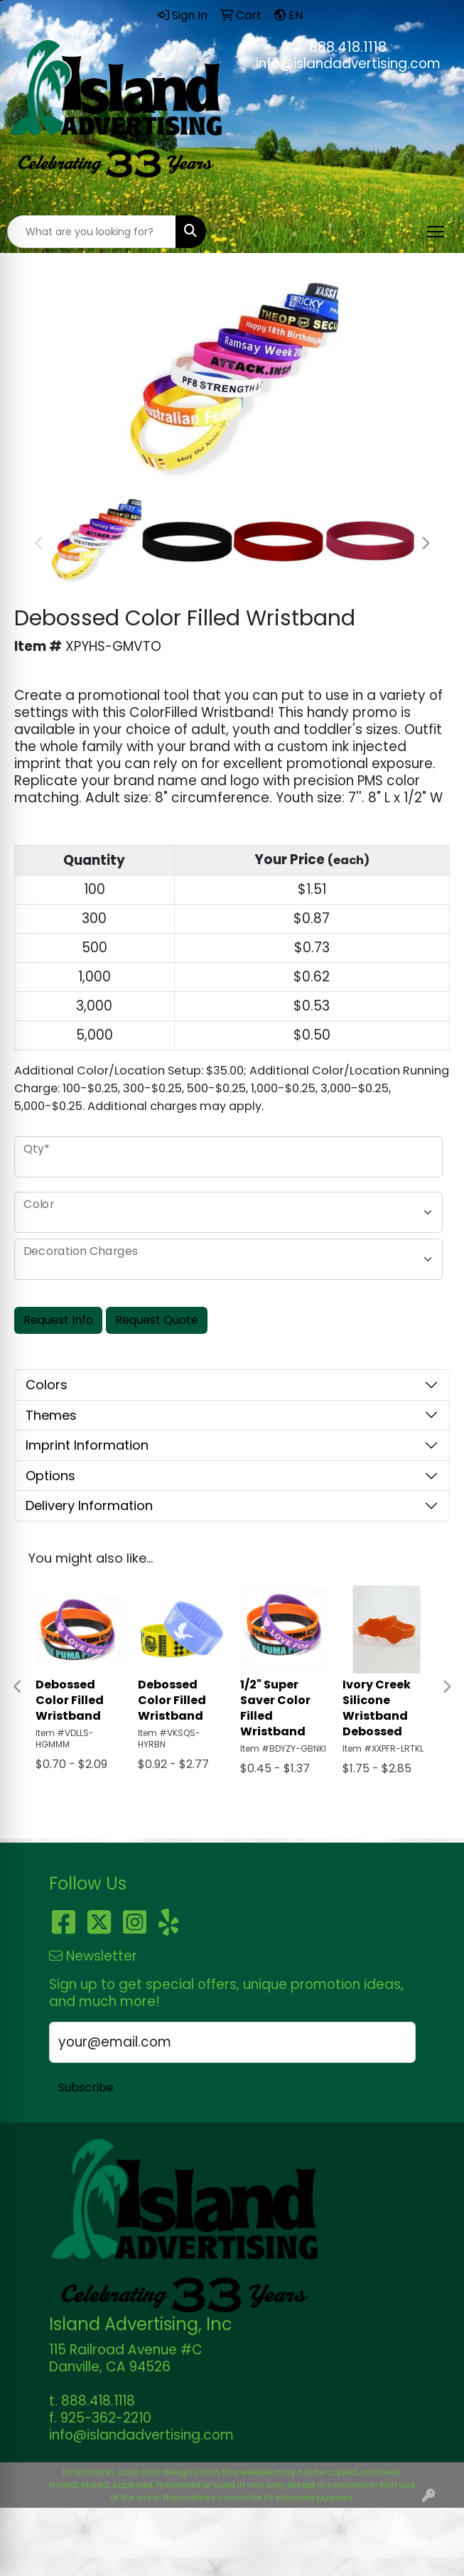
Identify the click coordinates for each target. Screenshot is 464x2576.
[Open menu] (435, 231)
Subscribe (86, 2087)
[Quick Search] (91, 231)
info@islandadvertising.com (348, 63)
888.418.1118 (348, 47)
